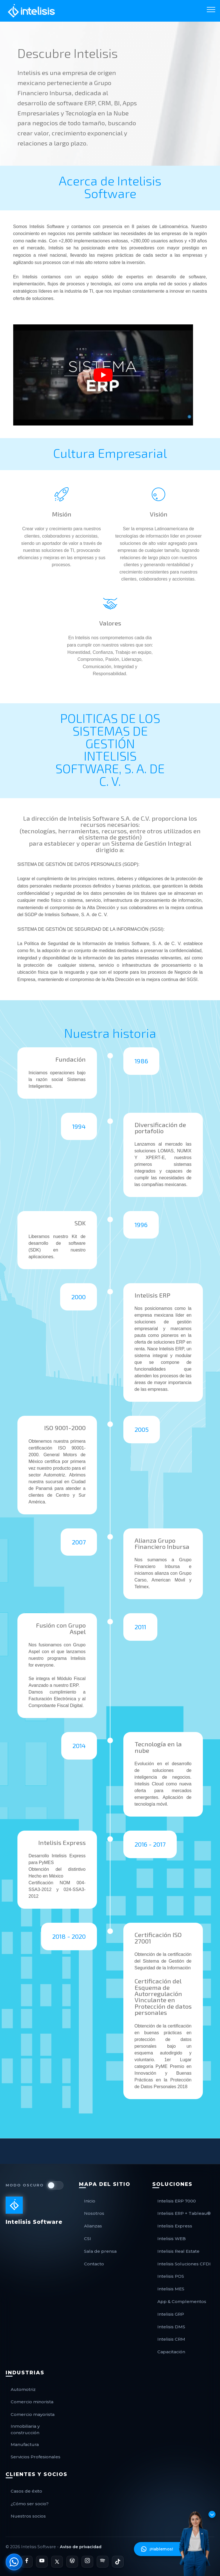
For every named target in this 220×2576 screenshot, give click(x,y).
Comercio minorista (32, 2401)
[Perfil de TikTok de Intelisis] (118, 2562)
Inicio (89, 2201)
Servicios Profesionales (35, 2456)
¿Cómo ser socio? (30, 2503)
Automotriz (23, 2389)
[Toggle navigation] (211, 9)
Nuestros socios (28, 2516)
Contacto (94, 2263)
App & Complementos (181, 2301)
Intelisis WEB (171, 2238)
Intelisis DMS (171, 2326)
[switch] (55, 2185)
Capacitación (171, 2351)
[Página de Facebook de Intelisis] (27, 2562)
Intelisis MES (170, 2288)
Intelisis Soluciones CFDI (184, 2263)
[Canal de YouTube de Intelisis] (42, 2562)
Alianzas (93, 2226)
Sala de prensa (100, 2251)
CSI (87, 2238)
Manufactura (25, 2444)
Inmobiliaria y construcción (25, 2429)
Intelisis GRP (170, 2314)
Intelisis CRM (171, 2339)
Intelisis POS (170, 2276)
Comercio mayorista (33, 2414)
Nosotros (94, 2213)
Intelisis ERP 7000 (176, 2201)
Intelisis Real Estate (178, 2251)
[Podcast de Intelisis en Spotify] (102, 2562)
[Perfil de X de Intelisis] (57, 2562)
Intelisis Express (174, 2226)
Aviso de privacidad (80, 2546)
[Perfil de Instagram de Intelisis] (87, 2562)
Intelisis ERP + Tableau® (184, 2213)
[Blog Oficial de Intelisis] (72, 2562)
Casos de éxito (26, 2491)
